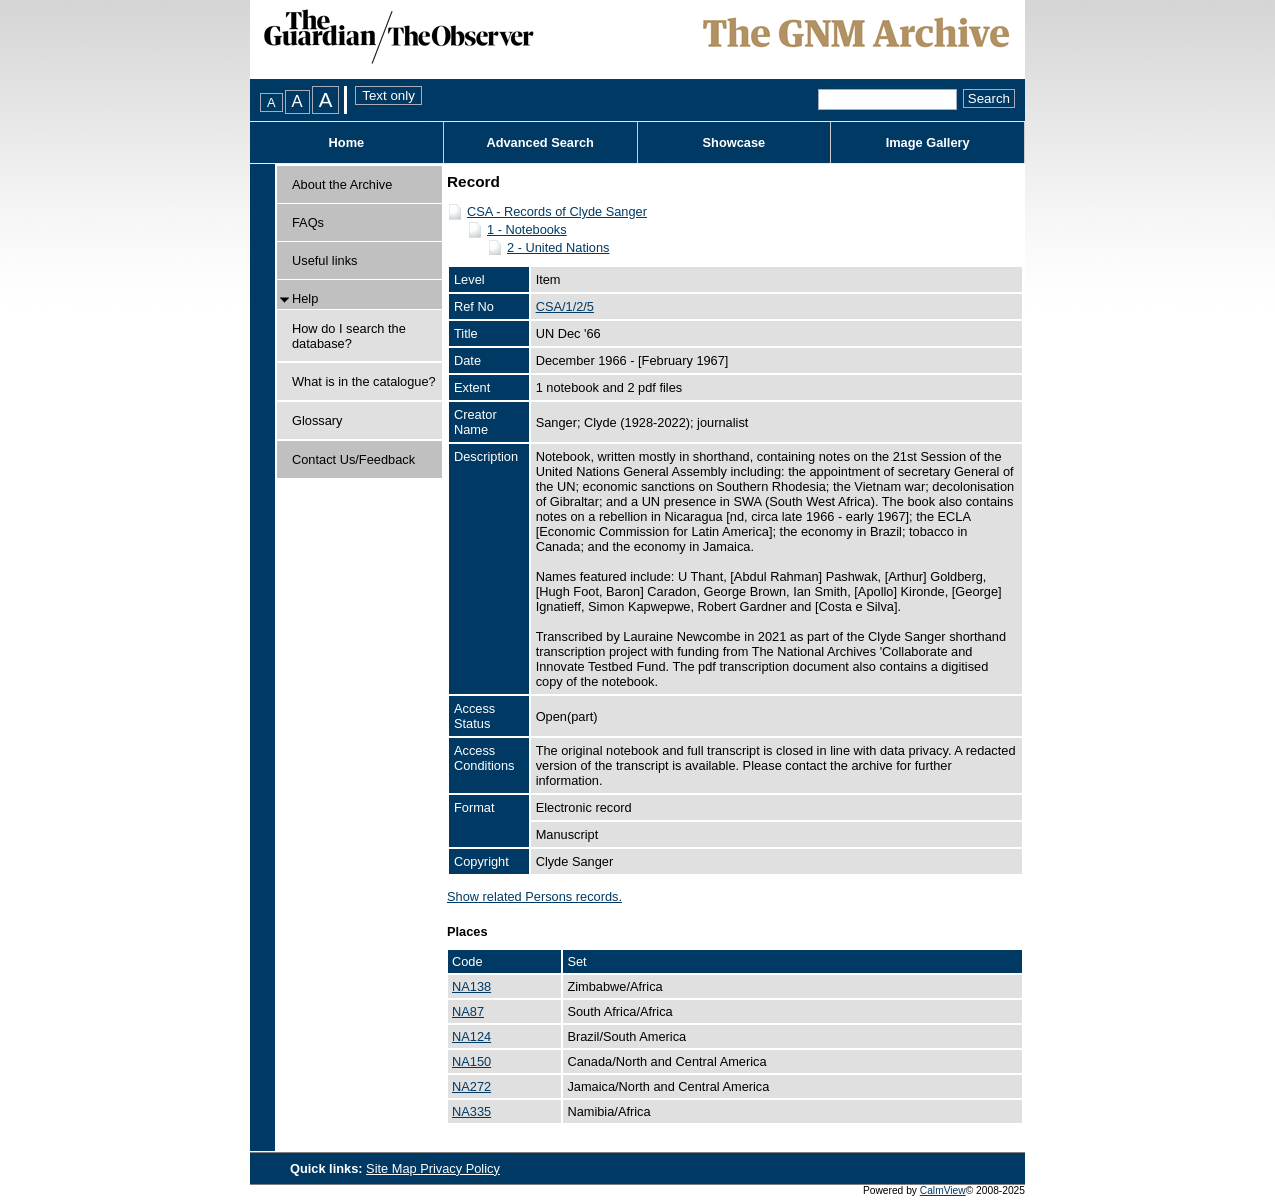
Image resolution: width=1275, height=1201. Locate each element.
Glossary (317, 420)
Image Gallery (928, 142)
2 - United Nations (558, 247)
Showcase (734, 142)
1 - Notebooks (527, 229)
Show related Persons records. (534, 896)
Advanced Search (539, 142)
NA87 (468, 1011)
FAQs (308, 222)
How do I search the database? (349, 336)
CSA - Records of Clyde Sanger (557, 211)
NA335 (471, 1111)
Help (305, 298)
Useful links (324, 260)
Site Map (393, 1168)
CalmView (943, 1190)
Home (347, 142)
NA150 (471, 1061)
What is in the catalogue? (364, 381)
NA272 (471, 1086)
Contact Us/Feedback (353, 459)
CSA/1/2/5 (565, 306)
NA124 (471, 1036)
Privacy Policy (460, 1168)
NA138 (471, 986)
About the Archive (342, 184)
